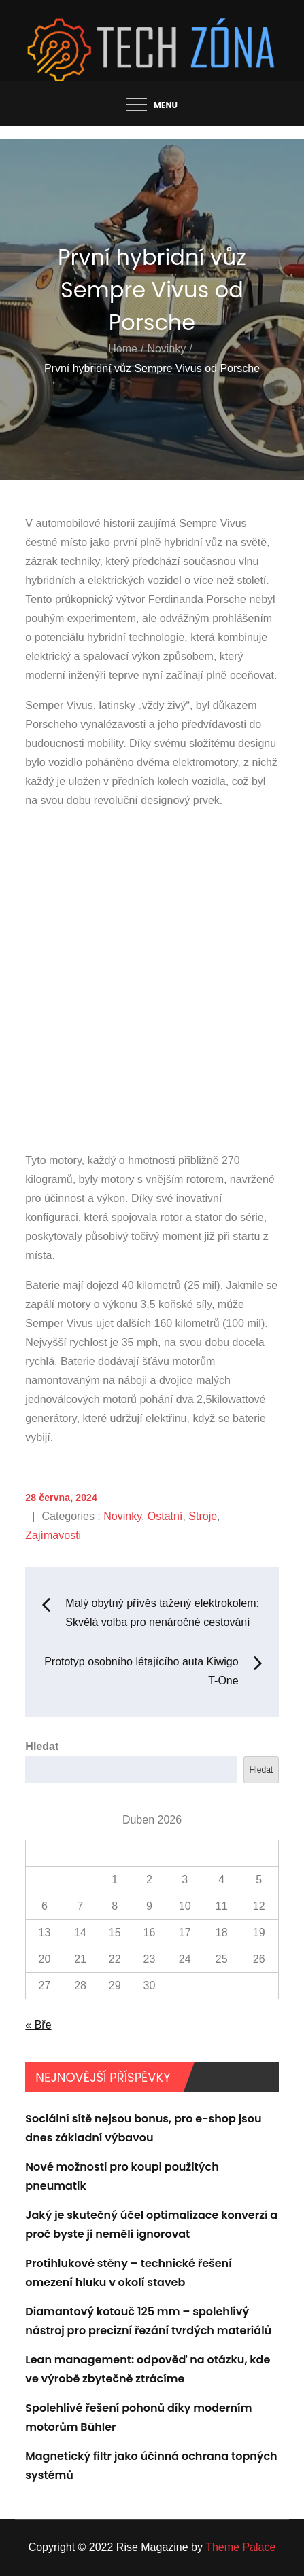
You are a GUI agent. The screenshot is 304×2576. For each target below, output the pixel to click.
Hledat (41, 1746)
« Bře (38, 2025)
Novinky (122, 1516)
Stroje (202, 1516)
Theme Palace (240, 2547)
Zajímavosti (53, 1535)
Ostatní (165, 1516)
